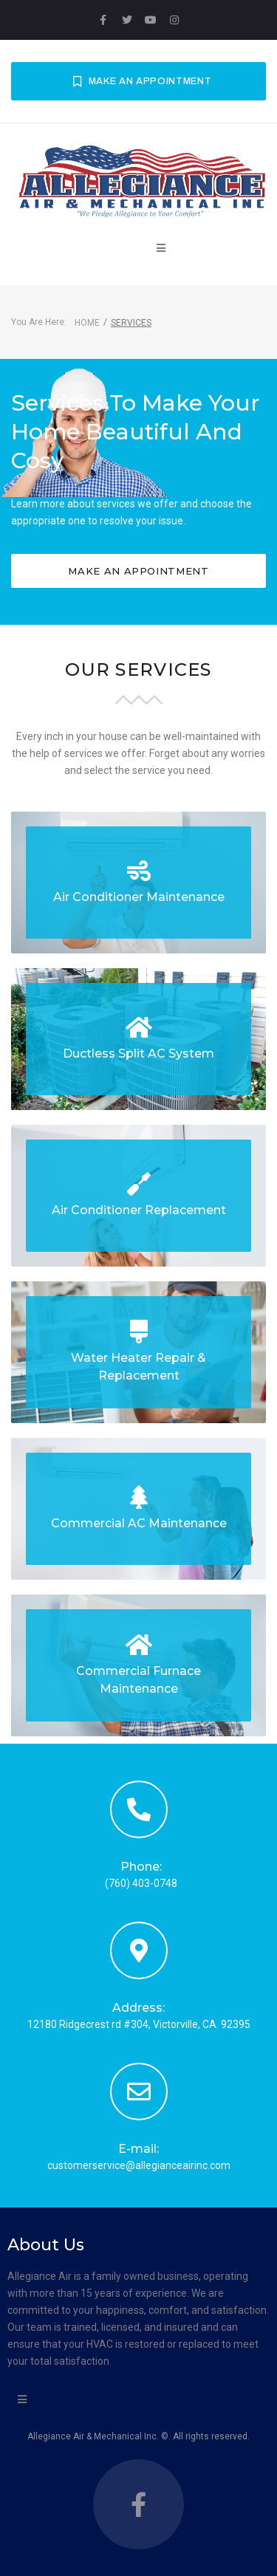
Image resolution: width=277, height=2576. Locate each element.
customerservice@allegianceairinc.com (138, 2165)
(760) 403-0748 (141, 1883)
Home (87, 323)
